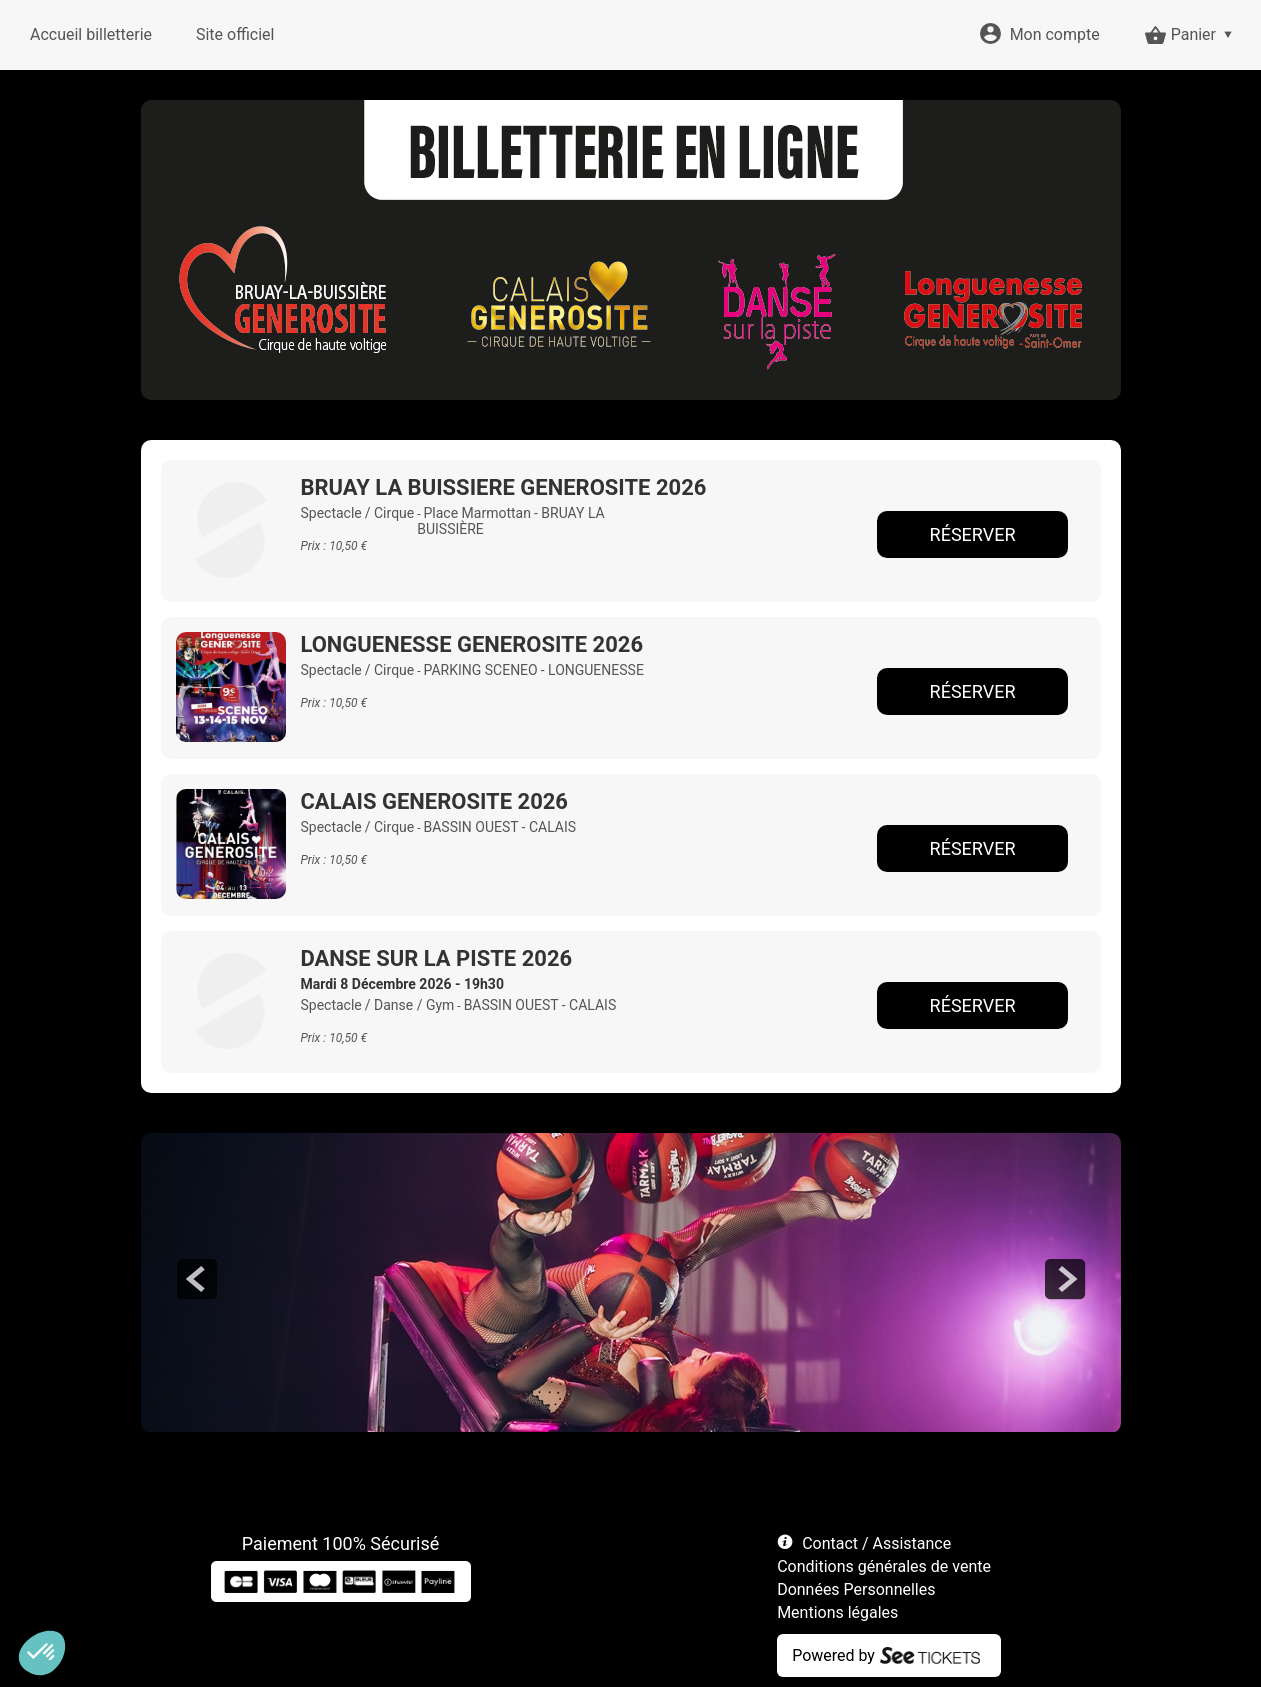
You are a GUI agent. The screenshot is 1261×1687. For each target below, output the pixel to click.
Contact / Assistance (876, 1543)
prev (197, 1279)
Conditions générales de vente (884, 1566)
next (1065, 1279)
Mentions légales (837, 1612)
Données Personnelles (856, 1589)
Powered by (833, 1655)
